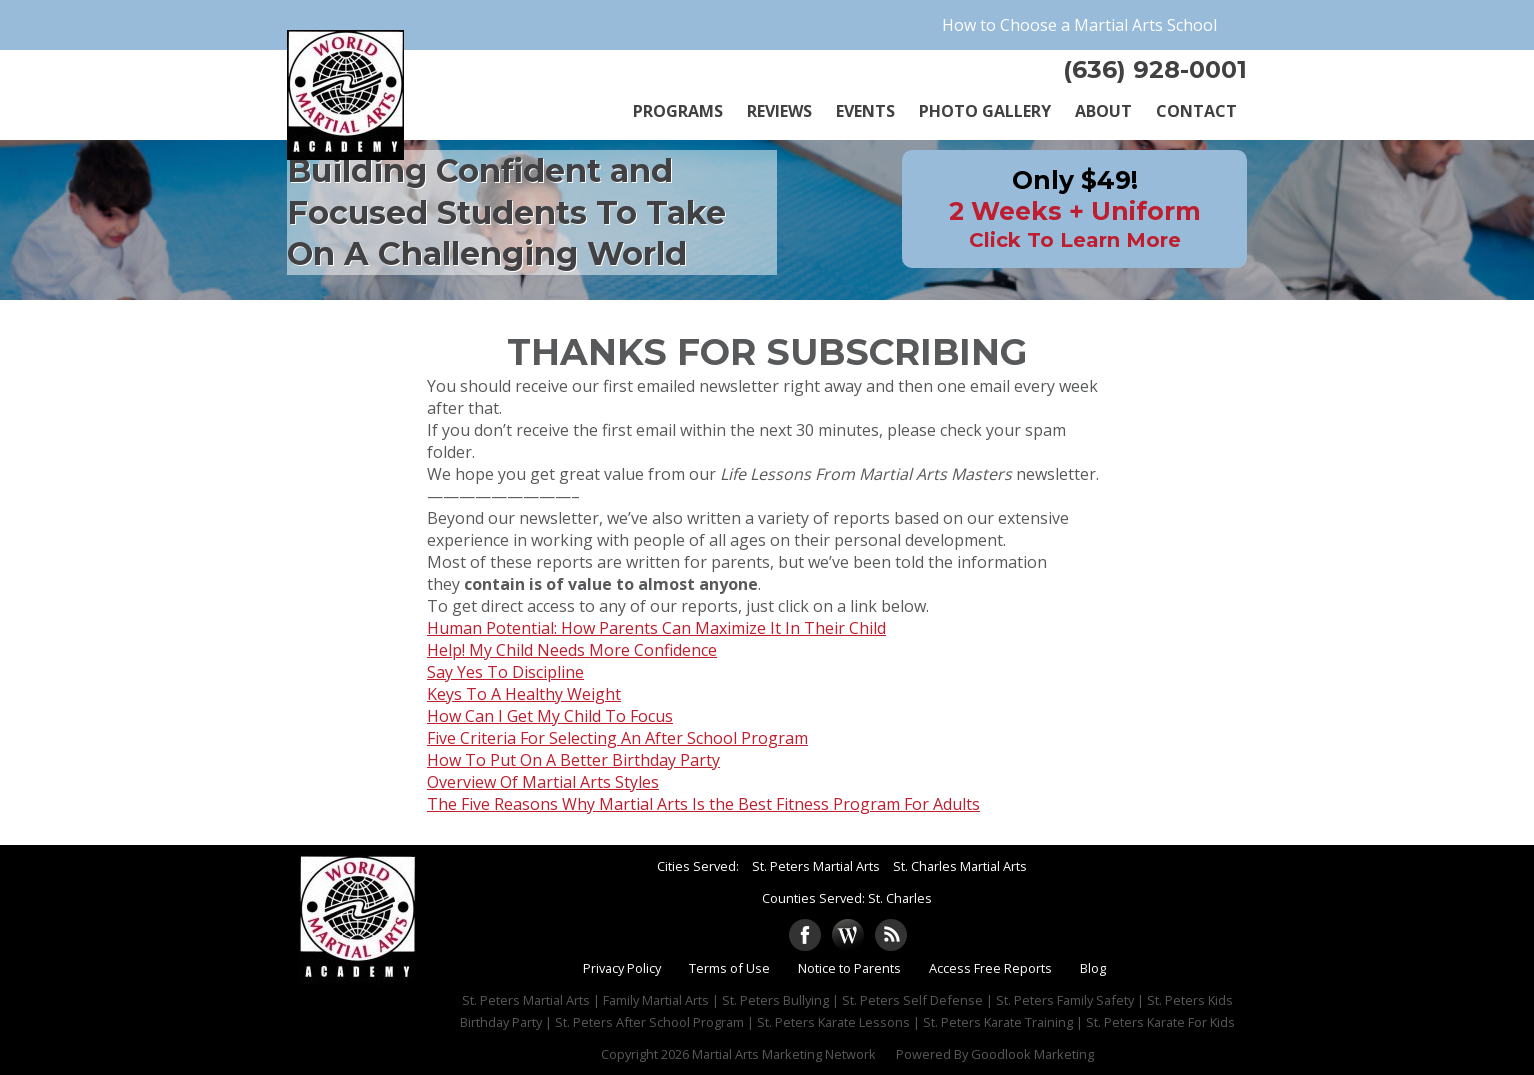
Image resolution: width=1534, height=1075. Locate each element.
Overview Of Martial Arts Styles (543, 782)
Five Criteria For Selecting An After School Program (617, 738)
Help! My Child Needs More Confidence (572, 650)
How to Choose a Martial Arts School (1079, 25)
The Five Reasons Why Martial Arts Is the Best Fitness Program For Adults (703, 804)
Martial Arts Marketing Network (784, 1054)
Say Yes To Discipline (505, 672)
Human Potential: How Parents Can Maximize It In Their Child (656, 628)
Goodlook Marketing (1032, 1054)
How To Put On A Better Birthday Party (573, 760)
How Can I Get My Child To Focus (550, 716)
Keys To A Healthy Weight (524, 694)
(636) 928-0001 (1155, 69)
